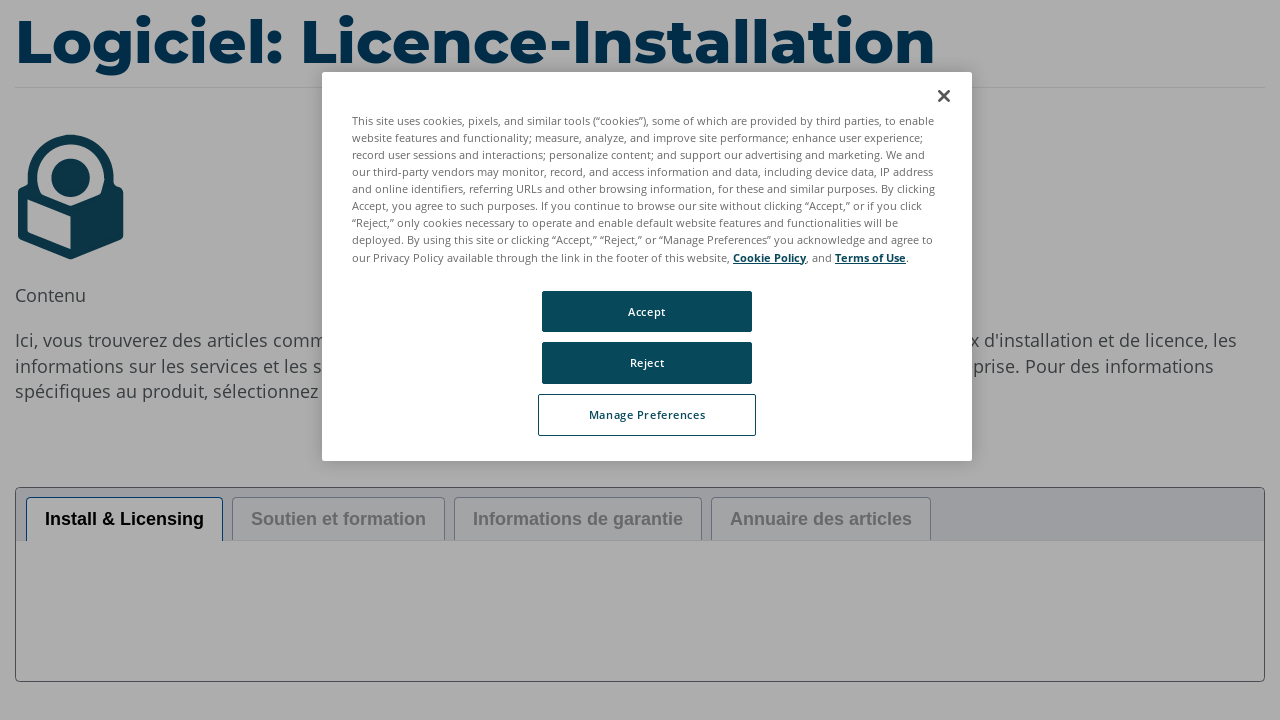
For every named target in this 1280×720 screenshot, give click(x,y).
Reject (647, 362)
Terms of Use (870, 257)
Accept (646, 311)
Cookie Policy (769, 257)
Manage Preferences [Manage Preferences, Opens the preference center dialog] (647, 414)
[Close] (944, 96)
